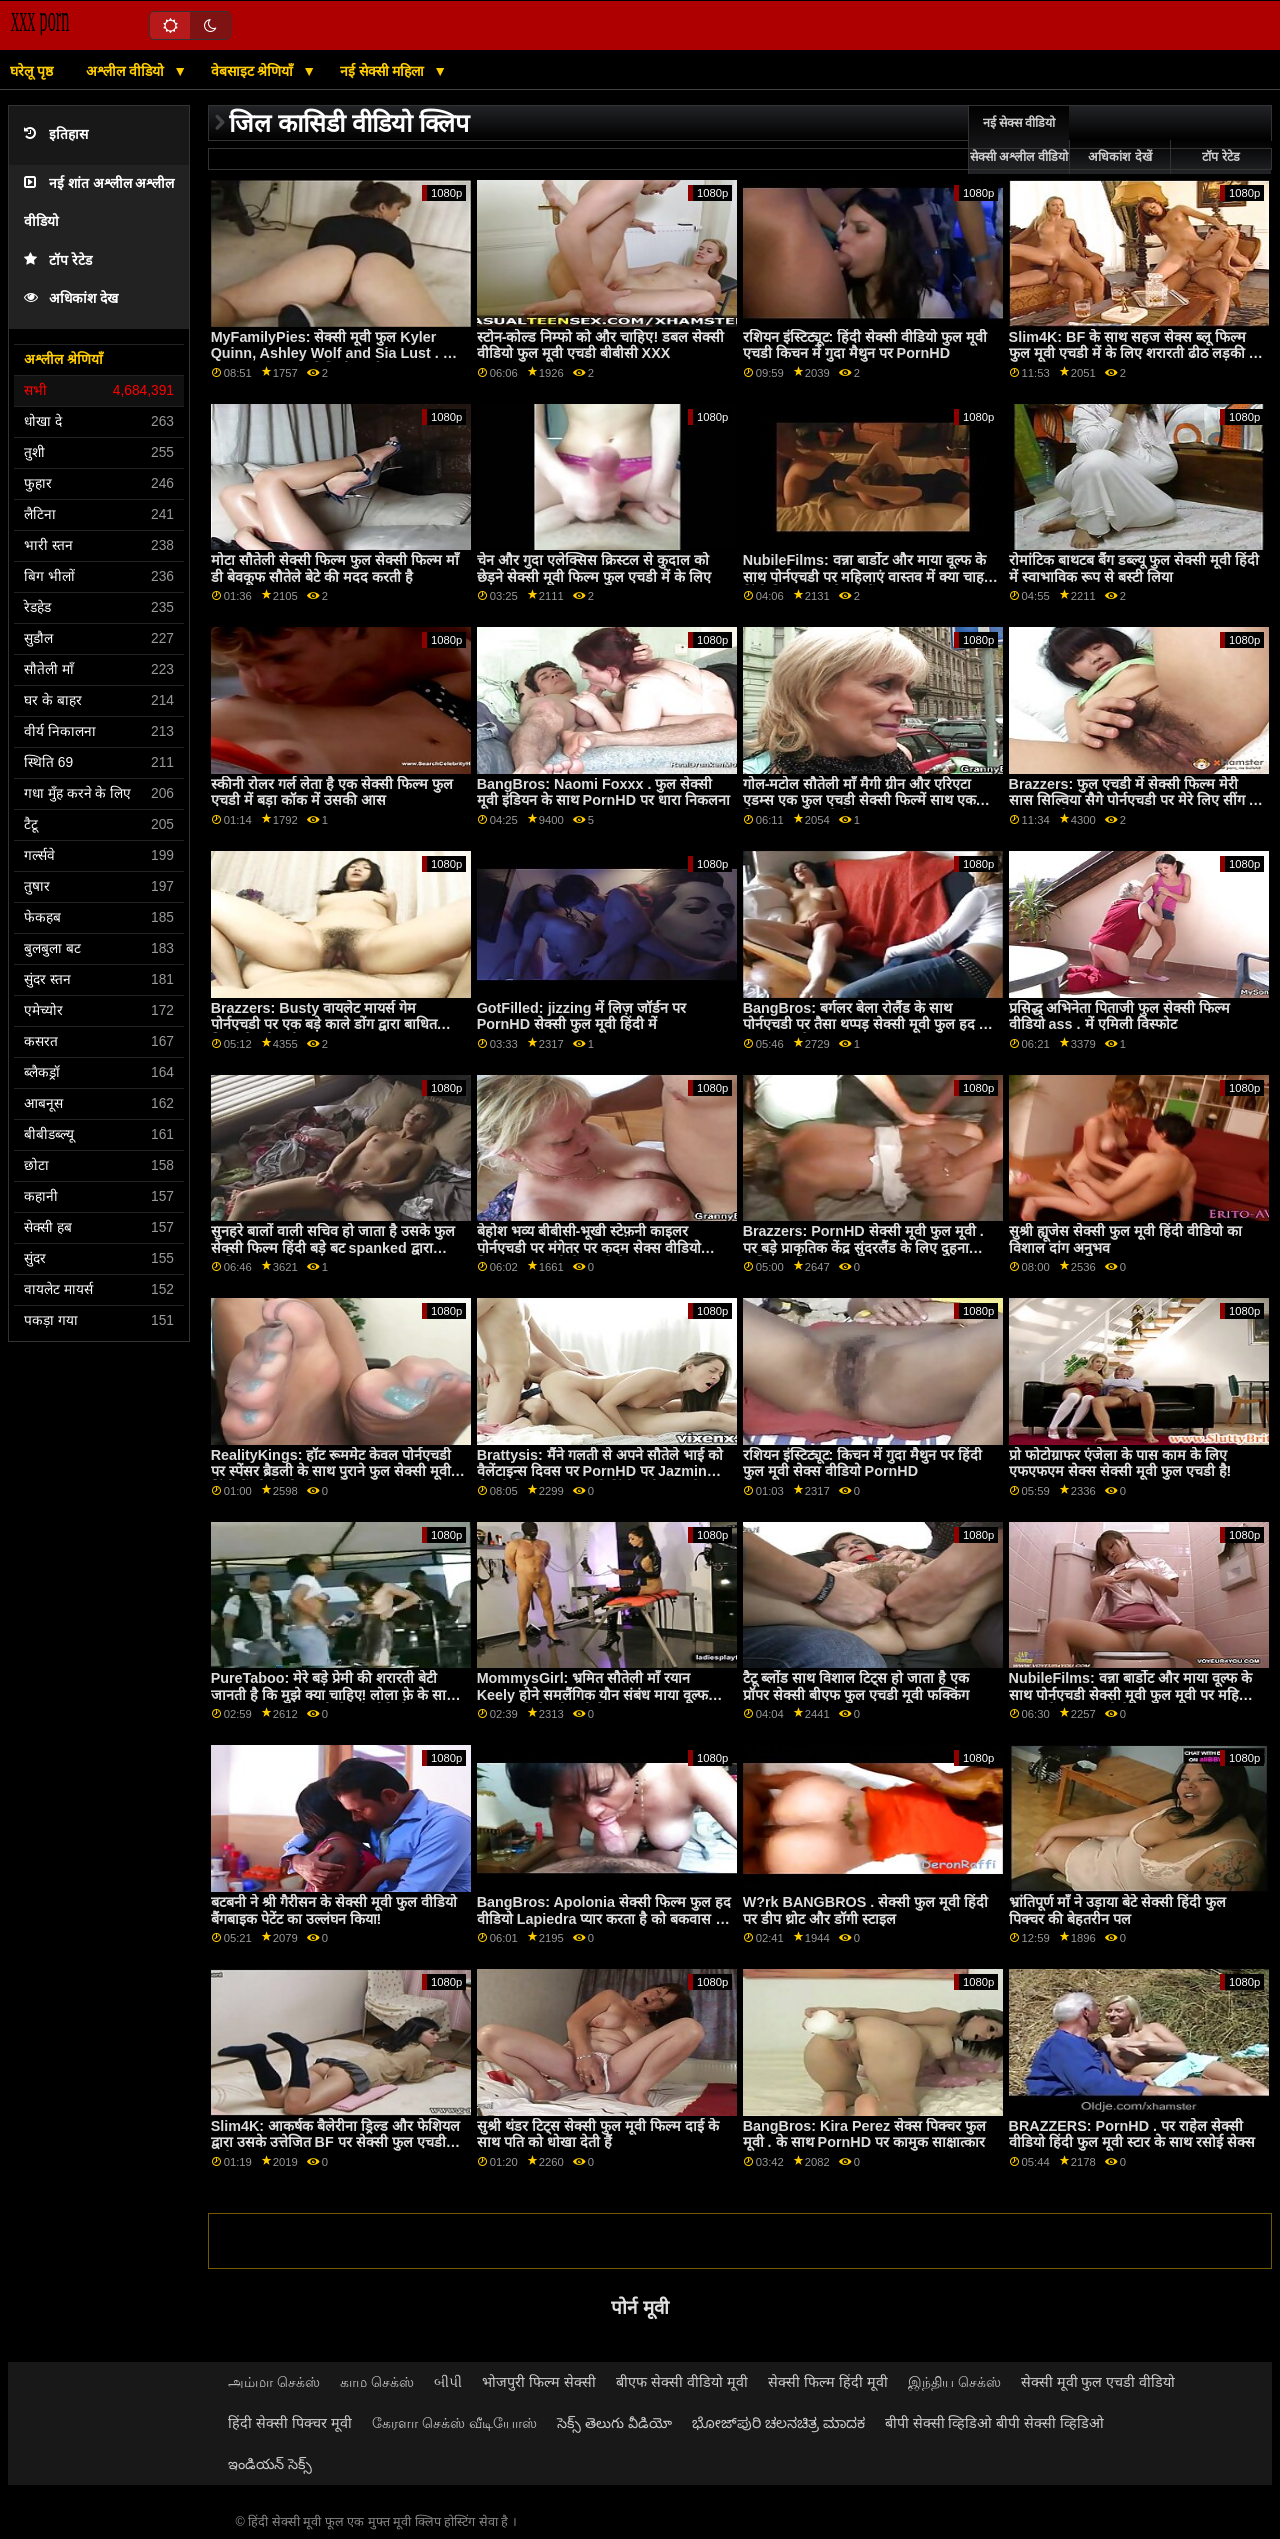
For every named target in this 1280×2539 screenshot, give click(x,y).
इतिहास (56, 134)
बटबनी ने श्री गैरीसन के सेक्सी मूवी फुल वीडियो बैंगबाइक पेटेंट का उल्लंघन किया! (334, 1910)
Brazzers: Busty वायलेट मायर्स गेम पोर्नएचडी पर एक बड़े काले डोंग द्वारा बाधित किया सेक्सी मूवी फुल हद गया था (324, 1024)
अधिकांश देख (71, 298)
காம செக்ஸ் (377, 2382)
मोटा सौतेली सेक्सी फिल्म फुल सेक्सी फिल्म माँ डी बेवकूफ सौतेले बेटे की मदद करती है (335, 568)
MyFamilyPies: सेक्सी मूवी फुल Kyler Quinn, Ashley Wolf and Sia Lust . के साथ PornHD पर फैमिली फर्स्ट (332, 353)
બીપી (448, 2382)
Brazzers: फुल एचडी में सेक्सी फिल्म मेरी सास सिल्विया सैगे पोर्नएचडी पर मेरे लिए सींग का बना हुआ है (1136, 800)
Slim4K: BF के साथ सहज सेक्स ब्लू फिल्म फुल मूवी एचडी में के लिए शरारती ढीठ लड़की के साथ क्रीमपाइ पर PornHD (1134, 353)
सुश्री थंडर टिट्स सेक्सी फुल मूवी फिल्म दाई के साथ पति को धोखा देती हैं (598, 2134)
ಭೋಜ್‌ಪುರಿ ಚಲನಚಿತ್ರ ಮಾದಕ (778, 2423)
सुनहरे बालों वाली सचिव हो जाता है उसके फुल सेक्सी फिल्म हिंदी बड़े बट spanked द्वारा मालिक (333, 1247)
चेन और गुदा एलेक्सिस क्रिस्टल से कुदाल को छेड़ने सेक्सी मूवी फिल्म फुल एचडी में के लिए (594, 568)
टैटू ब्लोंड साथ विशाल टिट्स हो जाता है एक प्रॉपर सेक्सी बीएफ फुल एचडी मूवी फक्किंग (856, 1686)
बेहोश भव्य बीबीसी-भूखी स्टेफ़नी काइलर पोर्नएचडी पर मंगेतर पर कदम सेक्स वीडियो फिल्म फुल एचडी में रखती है (589, 1247)
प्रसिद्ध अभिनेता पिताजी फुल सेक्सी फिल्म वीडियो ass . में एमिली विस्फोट (1119, 1016)
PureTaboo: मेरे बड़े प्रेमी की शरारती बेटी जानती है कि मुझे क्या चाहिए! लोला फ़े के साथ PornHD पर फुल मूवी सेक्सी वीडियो (333, 1694)
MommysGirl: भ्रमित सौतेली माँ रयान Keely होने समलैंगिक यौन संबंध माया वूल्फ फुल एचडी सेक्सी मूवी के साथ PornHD (592, 1694)
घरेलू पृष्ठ (31, 71)
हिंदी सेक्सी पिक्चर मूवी (290, 2423)
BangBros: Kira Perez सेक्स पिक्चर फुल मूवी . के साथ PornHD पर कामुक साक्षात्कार (865, 2134)
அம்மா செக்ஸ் (274, 2382)
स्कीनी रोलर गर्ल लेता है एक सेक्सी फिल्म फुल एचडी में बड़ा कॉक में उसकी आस (332, 792)
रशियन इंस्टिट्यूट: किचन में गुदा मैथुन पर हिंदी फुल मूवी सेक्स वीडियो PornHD (863, 1463)
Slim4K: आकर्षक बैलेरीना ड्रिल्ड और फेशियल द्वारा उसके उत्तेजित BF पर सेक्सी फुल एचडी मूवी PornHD (335, 2142)
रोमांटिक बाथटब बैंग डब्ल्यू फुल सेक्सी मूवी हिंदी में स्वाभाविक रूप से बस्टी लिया (1134, 568)
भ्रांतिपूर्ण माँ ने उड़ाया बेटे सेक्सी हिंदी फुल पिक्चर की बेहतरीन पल (1117, 1910)
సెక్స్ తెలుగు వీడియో (614, 2423)
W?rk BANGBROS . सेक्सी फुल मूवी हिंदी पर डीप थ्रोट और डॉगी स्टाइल (866, 1910)
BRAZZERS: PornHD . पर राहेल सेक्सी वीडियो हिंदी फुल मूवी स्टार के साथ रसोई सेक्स (1132, 2134)
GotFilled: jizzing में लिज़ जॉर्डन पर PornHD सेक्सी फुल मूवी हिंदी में (582, 1016)
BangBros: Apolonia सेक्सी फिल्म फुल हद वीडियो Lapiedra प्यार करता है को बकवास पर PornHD (604, 1918)
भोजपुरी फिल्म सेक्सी (539, 2382)
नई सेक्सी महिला (384, 71)
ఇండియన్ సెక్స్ (270, 2464)
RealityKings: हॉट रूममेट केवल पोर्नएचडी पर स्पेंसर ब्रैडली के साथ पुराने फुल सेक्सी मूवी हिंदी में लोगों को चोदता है (331, 1471)
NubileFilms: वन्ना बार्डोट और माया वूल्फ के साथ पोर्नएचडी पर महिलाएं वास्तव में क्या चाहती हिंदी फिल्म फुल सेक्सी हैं (869, 576)
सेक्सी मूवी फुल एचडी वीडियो (1098, 2382)
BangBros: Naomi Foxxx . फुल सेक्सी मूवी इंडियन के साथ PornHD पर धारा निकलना (603, 792)
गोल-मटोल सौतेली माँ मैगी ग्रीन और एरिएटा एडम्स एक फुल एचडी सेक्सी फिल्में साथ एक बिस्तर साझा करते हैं (859, 800)
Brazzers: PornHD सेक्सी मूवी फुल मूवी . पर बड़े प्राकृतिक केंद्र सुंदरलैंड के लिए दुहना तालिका (863, 1247)
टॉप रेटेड (58, 260)
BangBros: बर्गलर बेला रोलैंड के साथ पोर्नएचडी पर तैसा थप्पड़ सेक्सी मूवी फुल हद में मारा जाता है (865, 1024)
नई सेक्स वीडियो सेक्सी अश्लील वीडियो (1019, 140)
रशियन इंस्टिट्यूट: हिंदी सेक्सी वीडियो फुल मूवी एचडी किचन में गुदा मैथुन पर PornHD (865, 345)
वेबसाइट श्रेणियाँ (254, 71)
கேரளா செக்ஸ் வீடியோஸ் (454, 2423)
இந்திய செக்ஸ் (954, 2382)
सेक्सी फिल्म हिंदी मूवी (828, 2382)
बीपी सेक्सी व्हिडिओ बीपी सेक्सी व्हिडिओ (995, 2423)
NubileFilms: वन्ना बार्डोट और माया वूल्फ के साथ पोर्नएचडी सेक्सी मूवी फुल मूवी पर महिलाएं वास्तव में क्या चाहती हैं (1135, 1694)
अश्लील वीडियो (127, 71)
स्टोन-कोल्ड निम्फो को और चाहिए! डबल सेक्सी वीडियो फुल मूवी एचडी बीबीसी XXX (601, 345)
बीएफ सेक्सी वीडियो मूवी (682, 2382)
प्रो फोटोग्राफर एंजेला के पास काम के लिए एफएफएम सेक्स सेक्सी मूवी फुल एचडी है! (1120, 1463)
